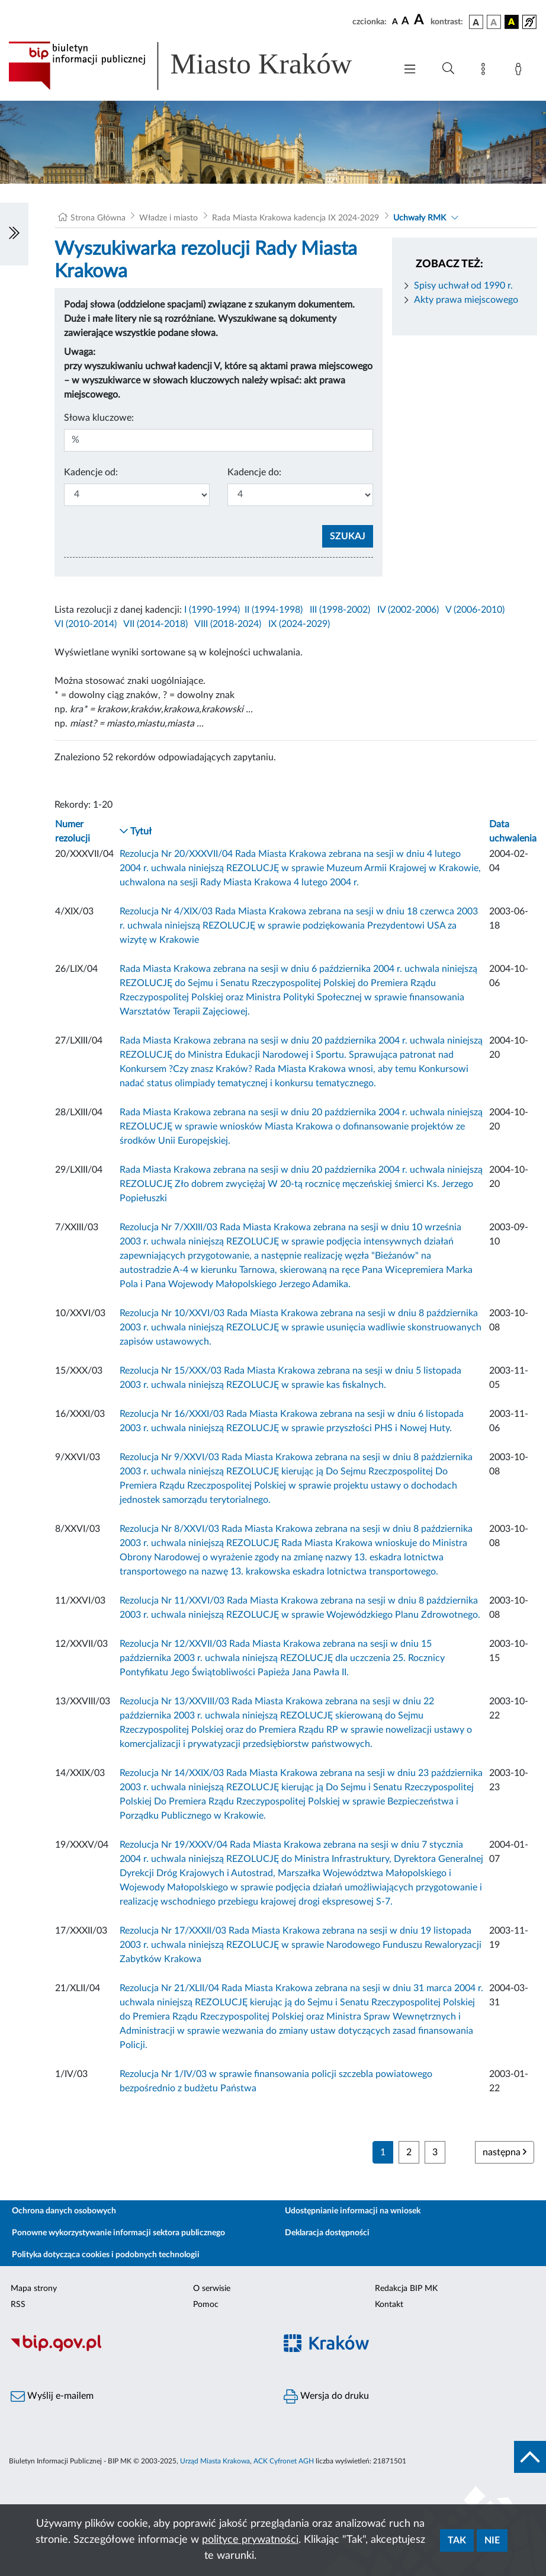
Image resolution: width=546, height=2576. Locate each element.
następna (504, 2152)
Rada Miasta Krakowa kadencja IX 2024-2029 (295, 218)
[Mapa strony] (485, 71)
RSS (18, 2304)
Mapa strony (34, 2288)
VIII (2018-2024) (227, 624)
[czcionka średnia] (405, 22)
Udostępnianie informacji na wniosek (352, 2211)
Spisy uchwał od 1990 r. (463, 285)
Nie (492, 2540)
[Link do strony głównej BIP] (196, 66)
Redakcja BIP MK (406, 2288)
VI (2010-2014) (85, 624)
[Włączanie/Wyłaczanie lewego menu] (14, 234)
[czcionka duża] (420, 20)
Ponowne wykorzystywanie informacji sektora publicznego (118, 2233)
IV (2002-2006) (408, 610)
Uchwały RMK (419, 218)
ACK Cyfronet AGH (283, 2461)
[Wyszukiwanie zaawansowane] (448, 69)
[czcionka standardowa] (395, 21)
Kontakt (389, 2304)
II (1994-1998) (274, 610)
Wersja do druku (326, 2396)
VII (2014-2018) (155, 624)
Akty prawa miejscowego (466, 300)
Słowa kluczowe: (99, 418)
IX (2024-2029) (299, 624)
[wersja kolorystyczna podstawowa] (476, 22)
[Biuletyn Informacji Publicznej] (136, 2349)
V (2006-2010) (475, 610)
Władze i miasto (168, 218)
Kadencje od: (91, 472)
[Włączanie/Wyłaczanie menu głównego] (410, 70)
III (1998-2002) (340, 610)
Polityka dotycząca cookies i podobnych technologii (106, 2255)
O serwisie (211, 2288)
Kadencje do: (254, 472)
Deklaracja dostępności (327, 2233)
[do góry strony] (530, 2457)
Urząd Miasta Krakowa (215, 2461)
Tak (457, 2540)
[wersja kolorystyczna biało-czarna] (494, 22)
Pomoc (206, 2304)
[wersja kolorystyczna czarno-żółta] (511, 22)
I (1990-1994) (212, 610)
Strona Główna (98, 218)
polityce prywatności (250, 2540)
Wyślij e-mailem (52, 2396)
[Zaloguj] (520, 71)
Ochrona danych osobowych (64, 2211)
